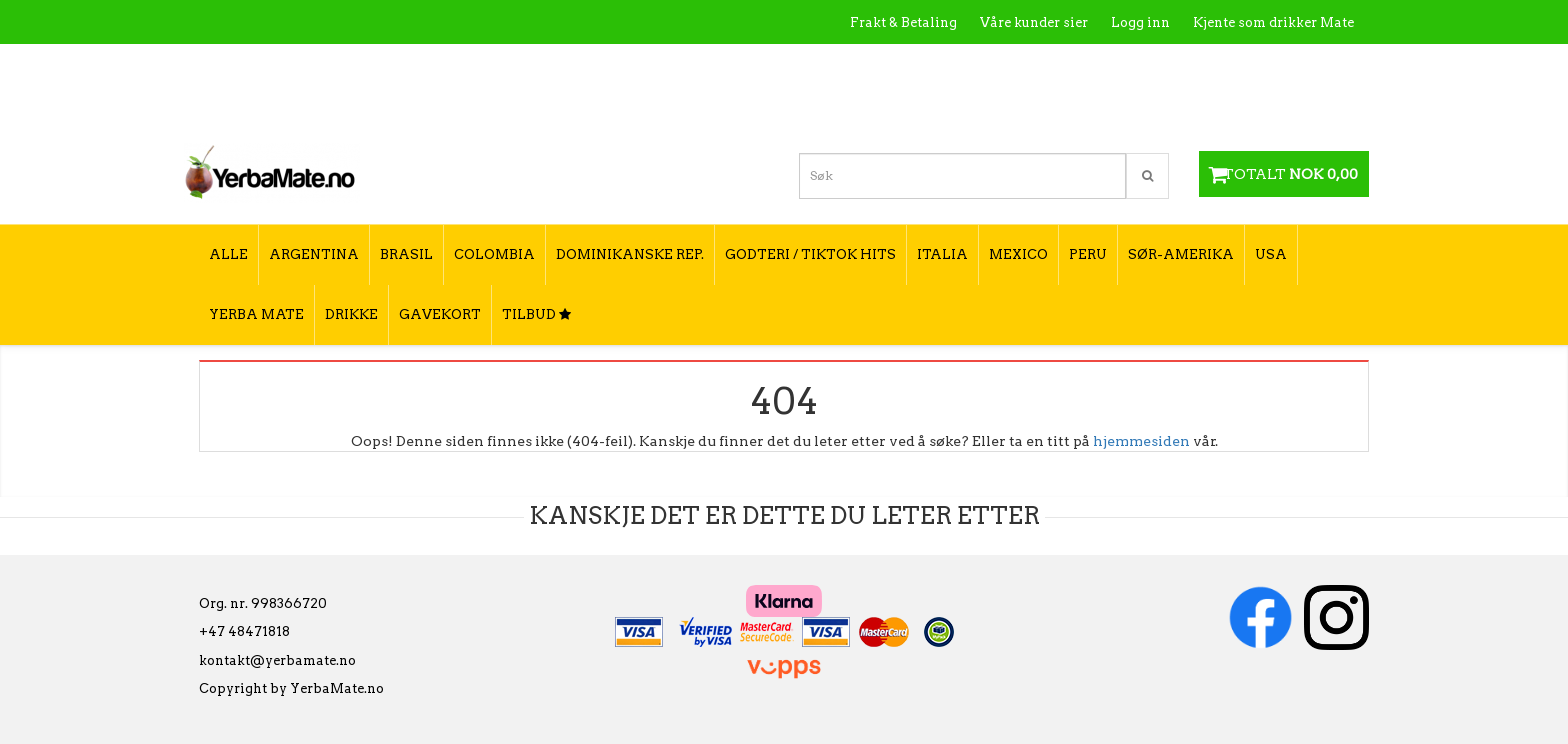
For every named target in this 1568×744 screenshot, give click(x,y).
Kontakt (1068, 65)
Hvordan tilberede (1293, 65)
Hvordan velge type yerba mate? (1246, 107)
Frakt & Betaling (903, 22)
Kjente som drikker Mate (1273, 22)
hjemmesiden (1141, 441)
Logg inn (1140, 22)
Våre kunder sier (1034, 22)
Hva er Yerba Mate (956, 65)
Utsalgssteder (1163, 65)
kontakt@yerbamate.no (277, 660)
